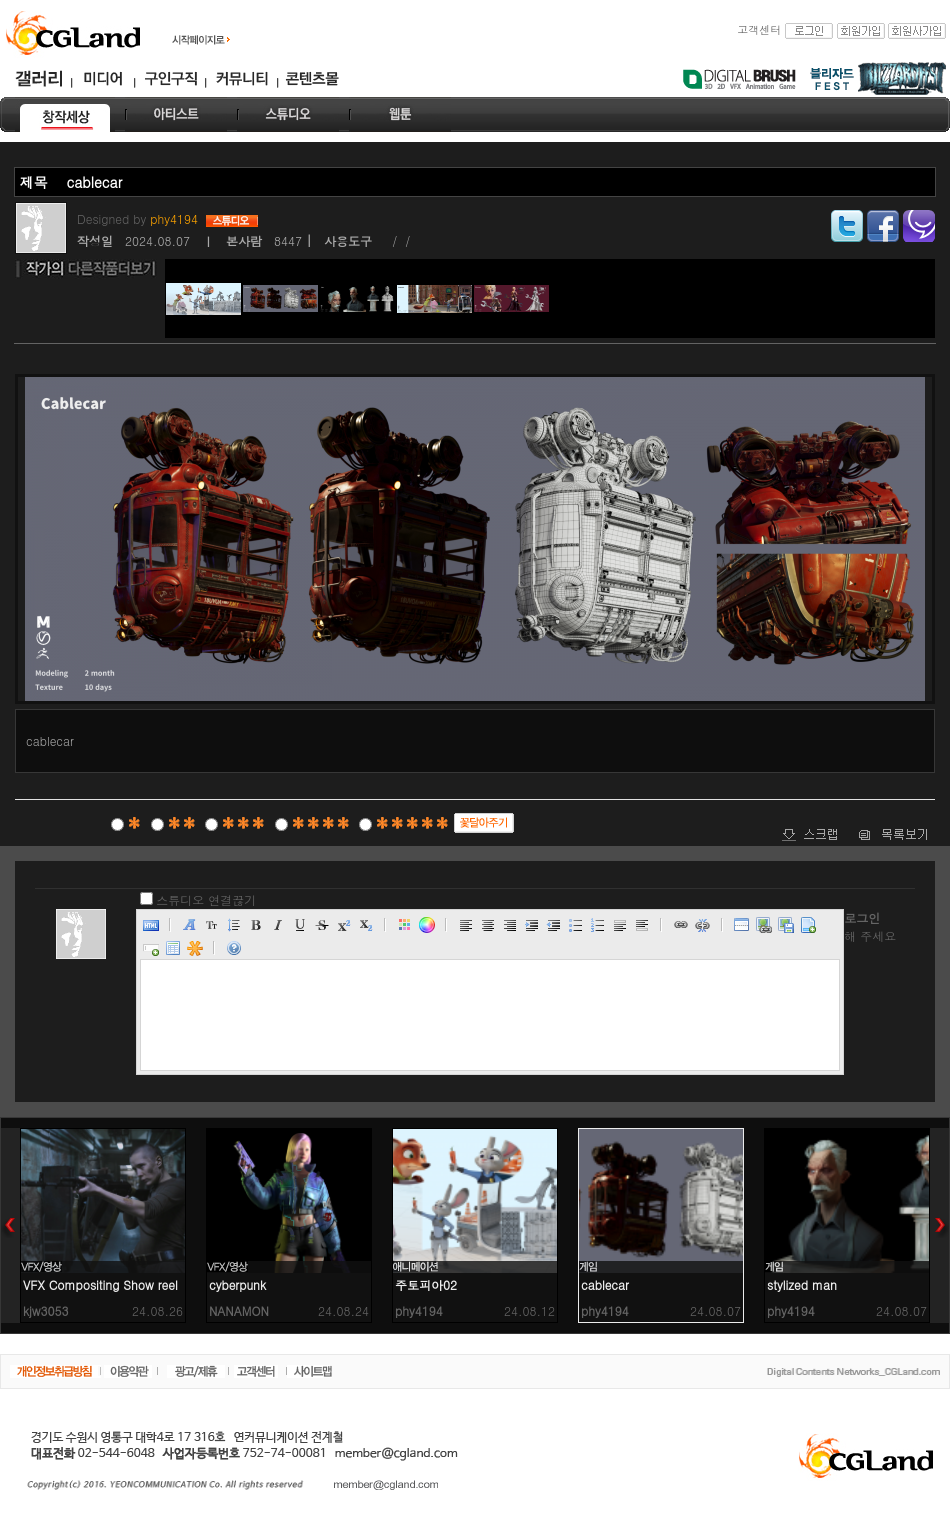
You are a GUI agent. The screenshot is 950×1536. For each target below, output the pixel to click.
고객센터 (759, 29)
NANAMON (239, 1310)
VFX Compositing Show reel (100, 1284)
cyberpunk (237, 1284)
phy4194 (176, 218)
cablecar (605, 1284)
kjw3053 (46, 1310)
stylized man (802, 1284)
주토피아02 (426, 1284)
